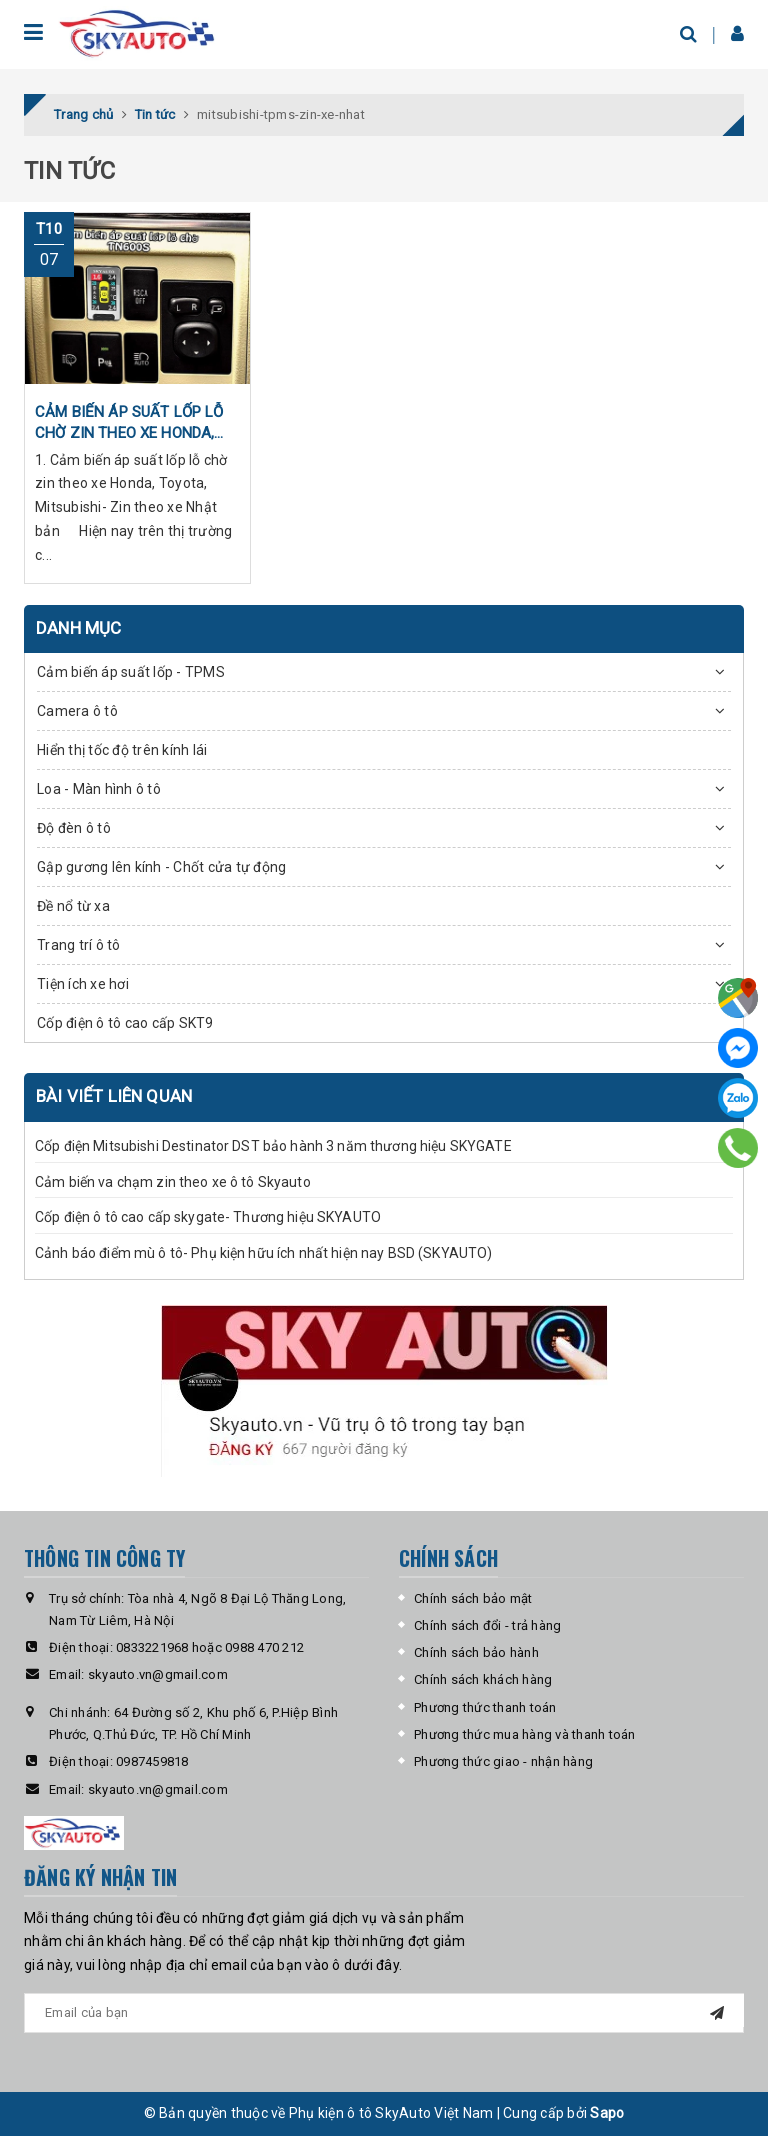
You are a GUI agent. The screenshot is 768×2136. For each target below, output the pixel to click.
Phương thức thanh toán (485, 1707)
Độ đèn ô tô (74, 828)
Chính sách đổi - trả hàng (487, 1625)
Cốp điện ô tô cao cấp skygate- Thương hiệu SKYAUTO (208, 1217)
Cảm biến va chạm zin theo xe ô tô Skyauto (173, 1182)
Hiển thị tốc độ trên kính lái (122, 750)
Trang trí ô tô (79, 945)
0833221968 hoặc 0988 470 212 (210, 1647)
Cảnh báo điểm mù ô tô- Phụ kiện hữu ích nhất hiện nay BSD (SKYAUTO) (263, 1253)
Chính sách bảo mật (473, 1598)
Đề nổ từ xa (73, 906)
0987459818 (152, 1761)
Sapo (607, 2113)
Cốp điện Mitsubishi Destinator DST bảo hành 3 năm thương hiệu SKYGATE (273, 1146)
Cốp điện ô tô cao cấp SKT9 (125, 1023)
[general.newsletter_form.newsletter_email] (384, 2013)
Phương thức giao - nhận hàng (503, 1761)
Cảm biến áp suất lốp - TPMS (131, 672)
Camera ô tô (77, 711)
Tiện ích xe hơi (83, 984)
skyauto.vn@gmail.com (158, 1674)
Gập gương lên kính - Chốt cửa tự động (161, 867)
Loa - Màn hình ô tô (99, 789)
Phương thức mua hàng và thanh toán (525, 1734)
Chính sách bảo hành (476, 1652)
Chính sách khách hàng (483, 1679)
